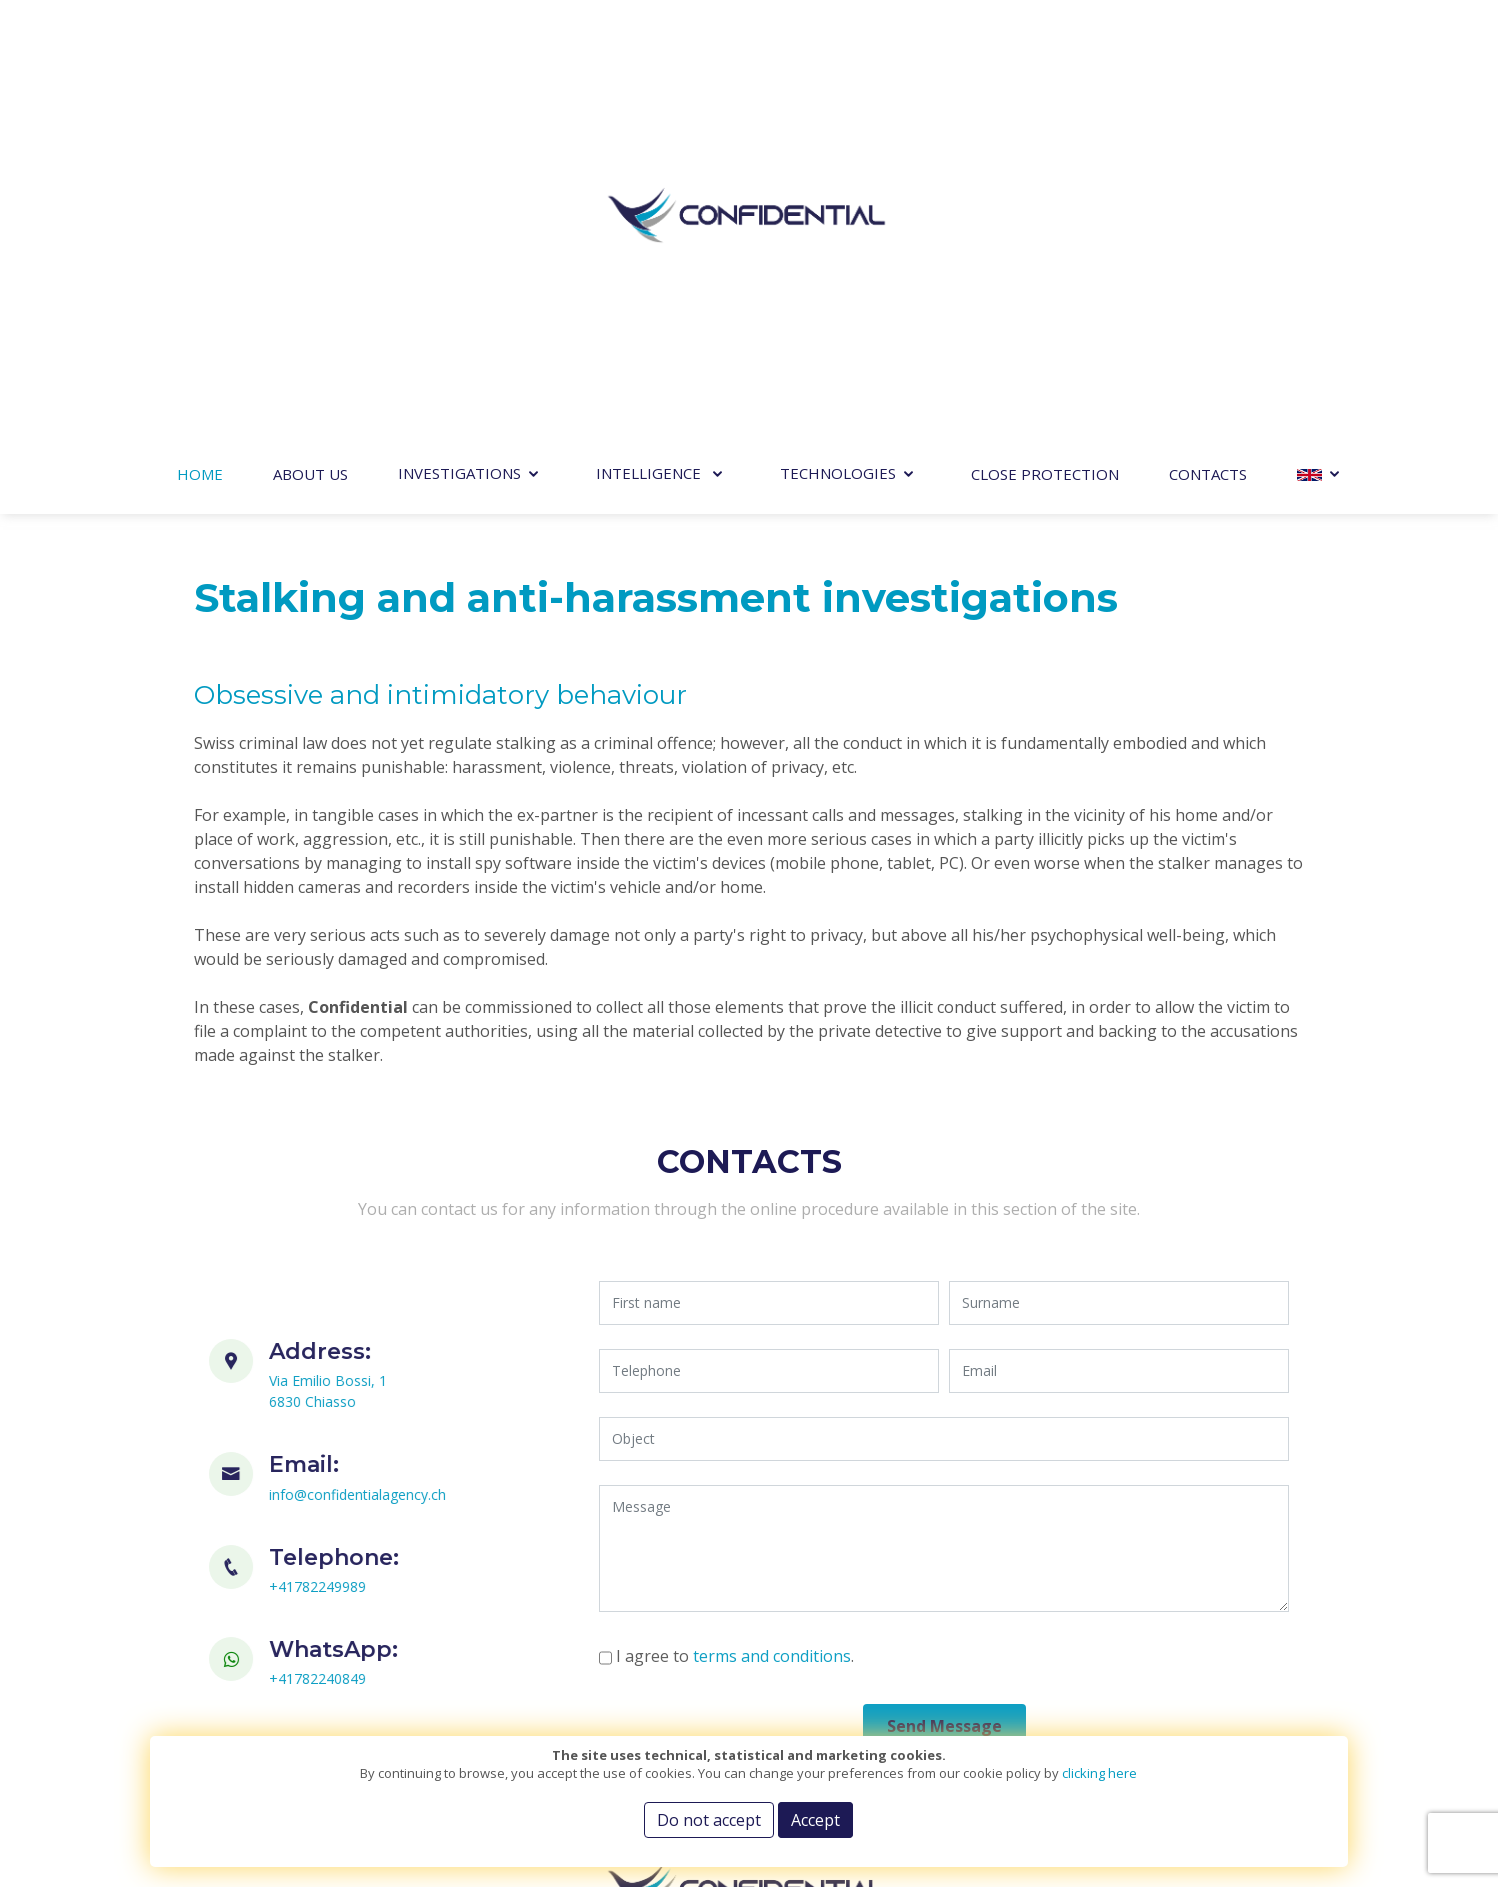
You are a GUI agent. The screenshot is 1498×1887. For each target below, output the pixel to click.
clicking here (1099, 1773)
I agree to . (759, 1656)
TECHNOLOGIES (838, 473)
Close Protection (1045, 474)
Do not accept (709, 1820)
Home (200, 474)
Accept (815, 1820)
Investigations (459, 473)
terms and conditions (796, 1656)
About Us (310, 474)
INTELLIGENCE (650, 473)
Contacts (1208, 474)
